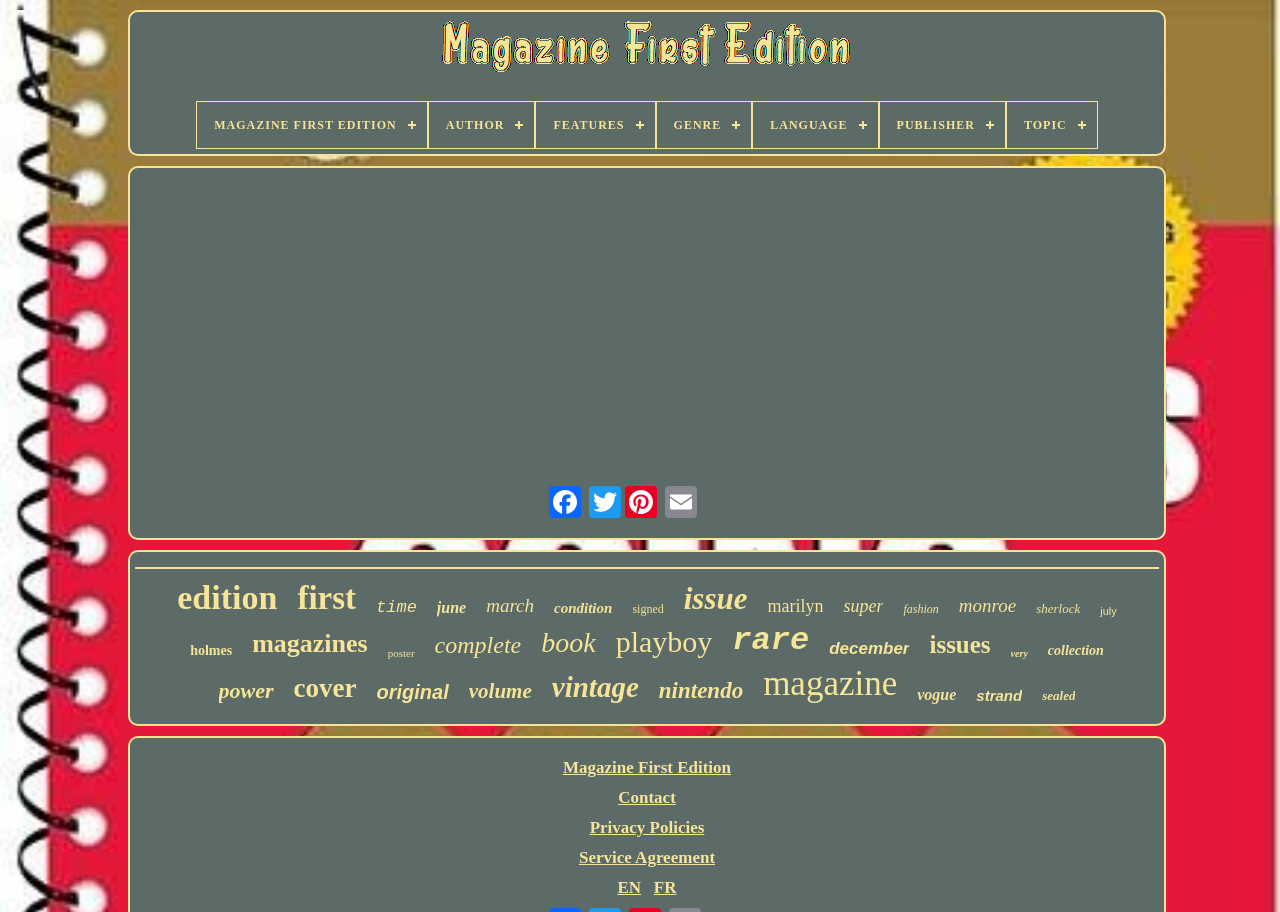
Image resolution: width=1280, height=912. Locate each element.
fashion (920, 609)
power (246, 690)
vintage (595, 687)
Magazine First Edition (647, 767)
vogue (936, 694)
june (451, 607)
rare (770, 640)
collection (1076, 650)
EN (629, 887)
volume (500, 691)
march (510, 605)
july (1108, 611)
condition (583, 608)
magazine (830, 683)
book (568, 642)
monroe (987, 605)
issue (716, 598)
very (1019, 653)
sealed (1058, 695)
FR (665, 887)
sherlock (1058, 608)
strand (999, 695)
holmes (211, 650)
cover (325, 688)
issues (959, 644)
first (326, 598)
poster (401, 653)
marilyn (795, 606)
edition (227, 597)
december (869, 648)
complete (478, 645)
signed (647, 609)
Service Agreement (647, 857)
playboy (664, 641)
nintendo (701, 690)
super (863, 606)
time (396, 607)
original (413, 692)
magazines (310, 643)
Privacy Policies (647, 827)
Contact (647, 797)
